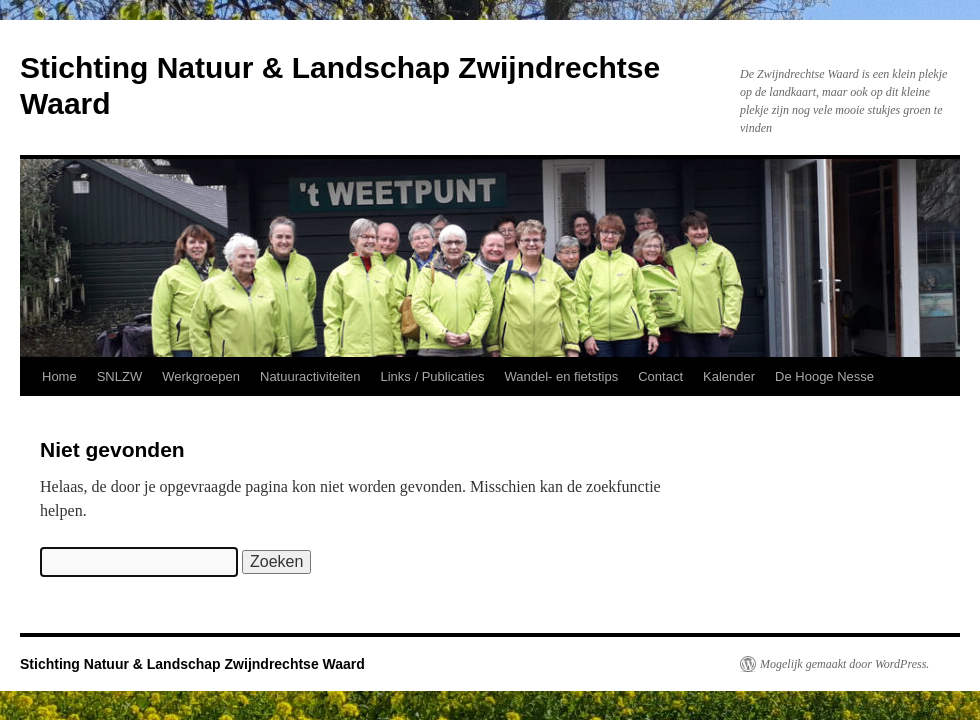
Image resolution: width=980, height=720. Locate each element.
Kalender (729, 376)
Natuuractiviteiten (310, 376)
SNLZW (120, 376)
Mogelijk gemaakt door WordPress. (844, 664)
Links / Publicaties (432, 376)
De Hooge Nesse (824, 376)
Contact (660, 376)
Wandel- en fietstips (562, 376)
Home (59, 376)
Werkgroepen (201, 376)
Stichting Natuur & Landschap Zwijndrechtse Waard (192, 664)
